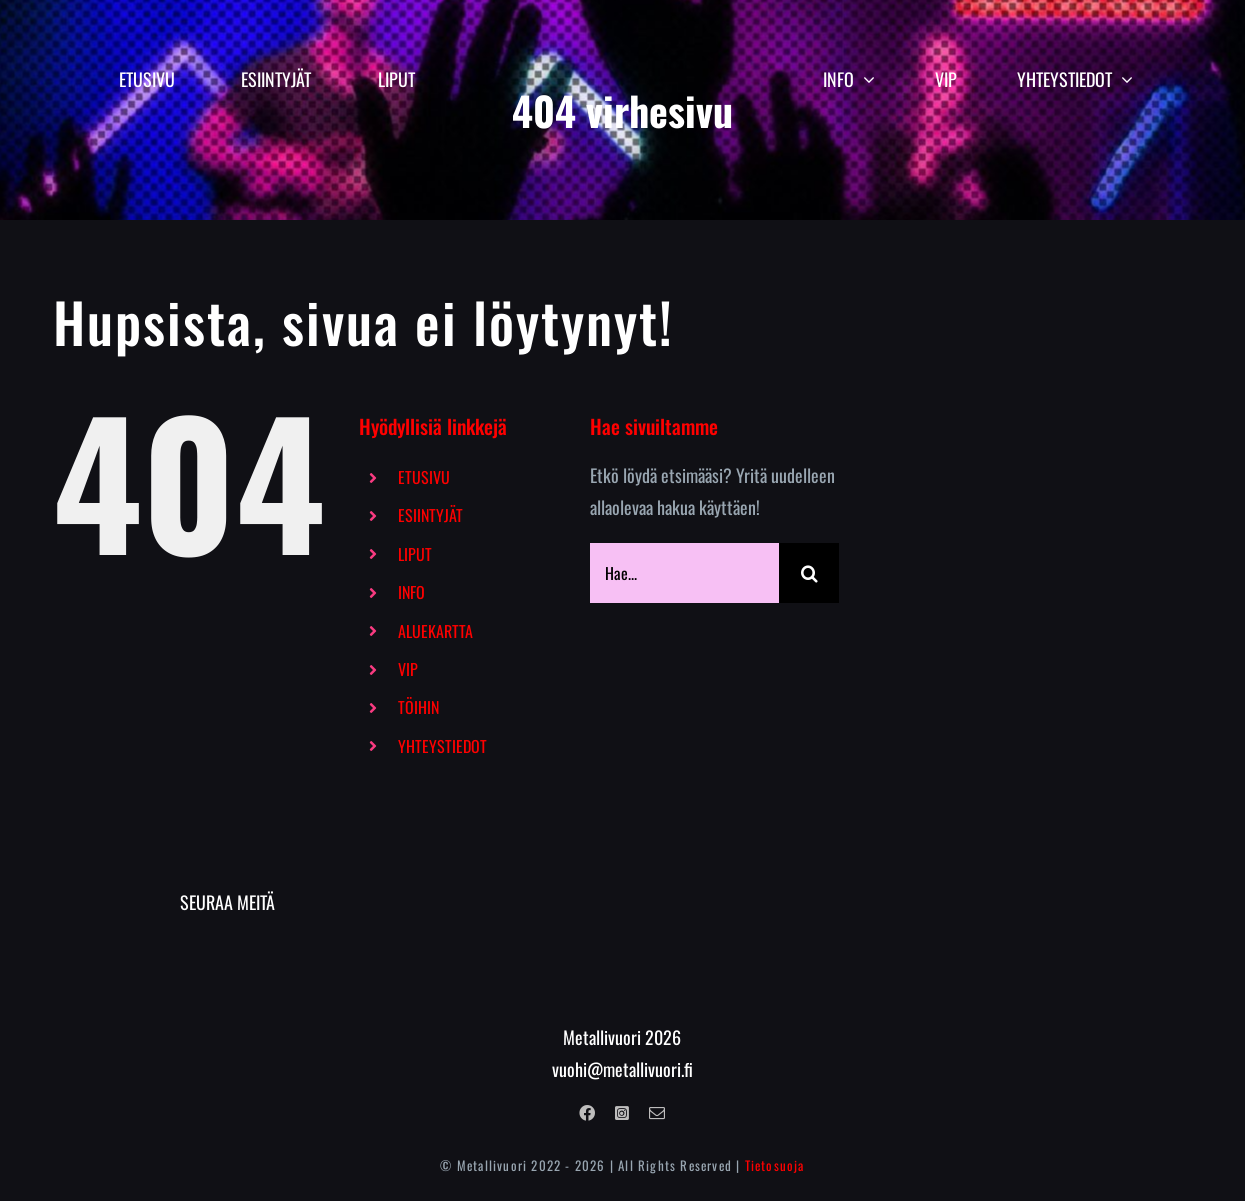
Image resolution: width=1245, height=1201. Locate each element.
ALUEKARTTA (435, 631)
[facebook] (587, 1113)
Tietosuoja (775, 1165)
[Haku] (809, 573)
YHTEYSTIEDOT (442, 746)
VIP (408, 669)
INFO (411, 592)
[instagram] (622, 1113)
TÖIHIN (418, 707)
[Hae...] (685, 573)
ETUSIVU (424, 477)
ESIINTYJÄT (430, 515)
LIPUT (415, 554)
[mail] (657, 1113)
